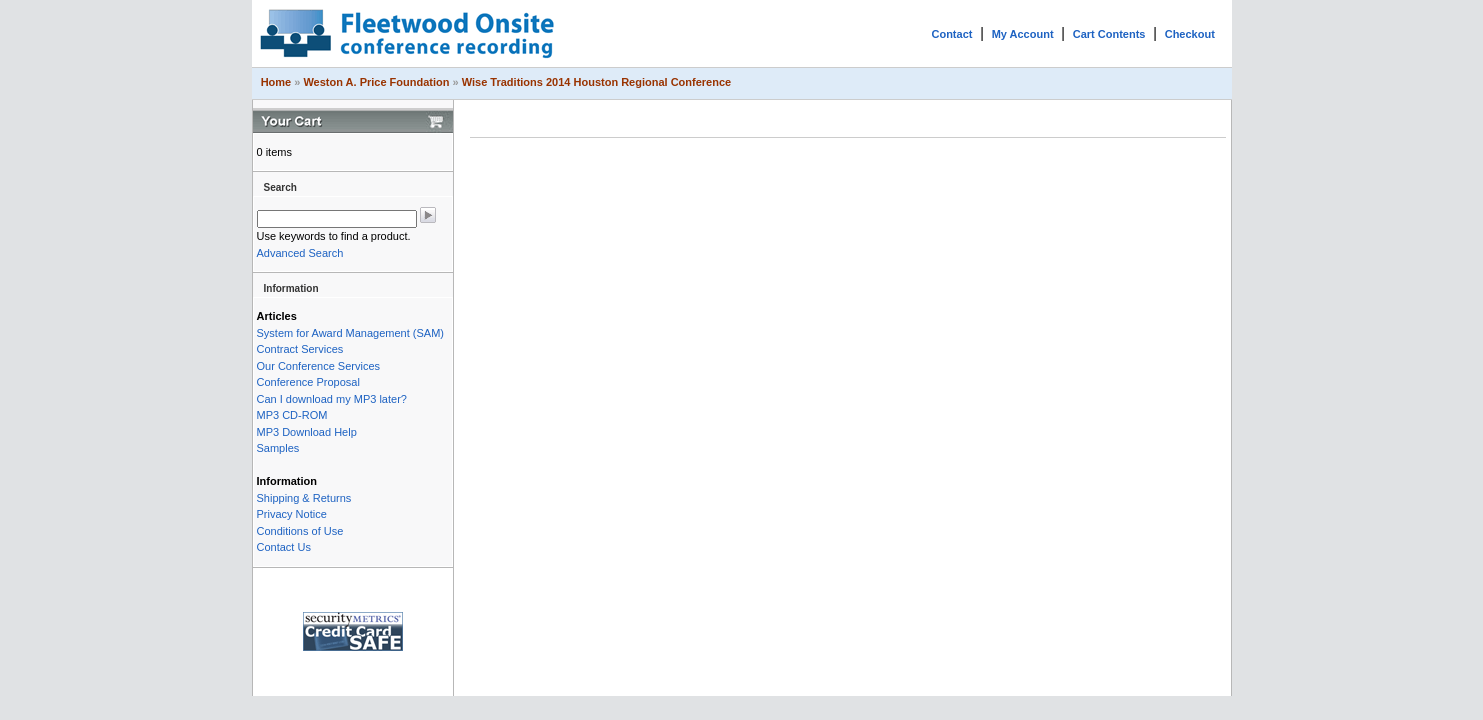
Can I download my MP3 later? (332, 399)
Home (276, 82)
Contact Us (284, 547)
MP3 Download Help (307, 432)
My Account (1023, 34)
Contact (951, 34)
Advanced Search (300, 253)
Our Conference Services (319, 366)
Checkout (1190, 34)
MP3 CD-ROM (292, 415)
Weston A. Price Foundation (376, 82)
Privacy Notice (292, 514)
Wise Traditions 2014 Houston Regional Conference (596, 82)
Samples (278, 448)
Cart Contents (1109, 34)
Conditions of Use (300, 531)
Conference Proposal (308, 382)
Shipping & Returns (304, 498)
